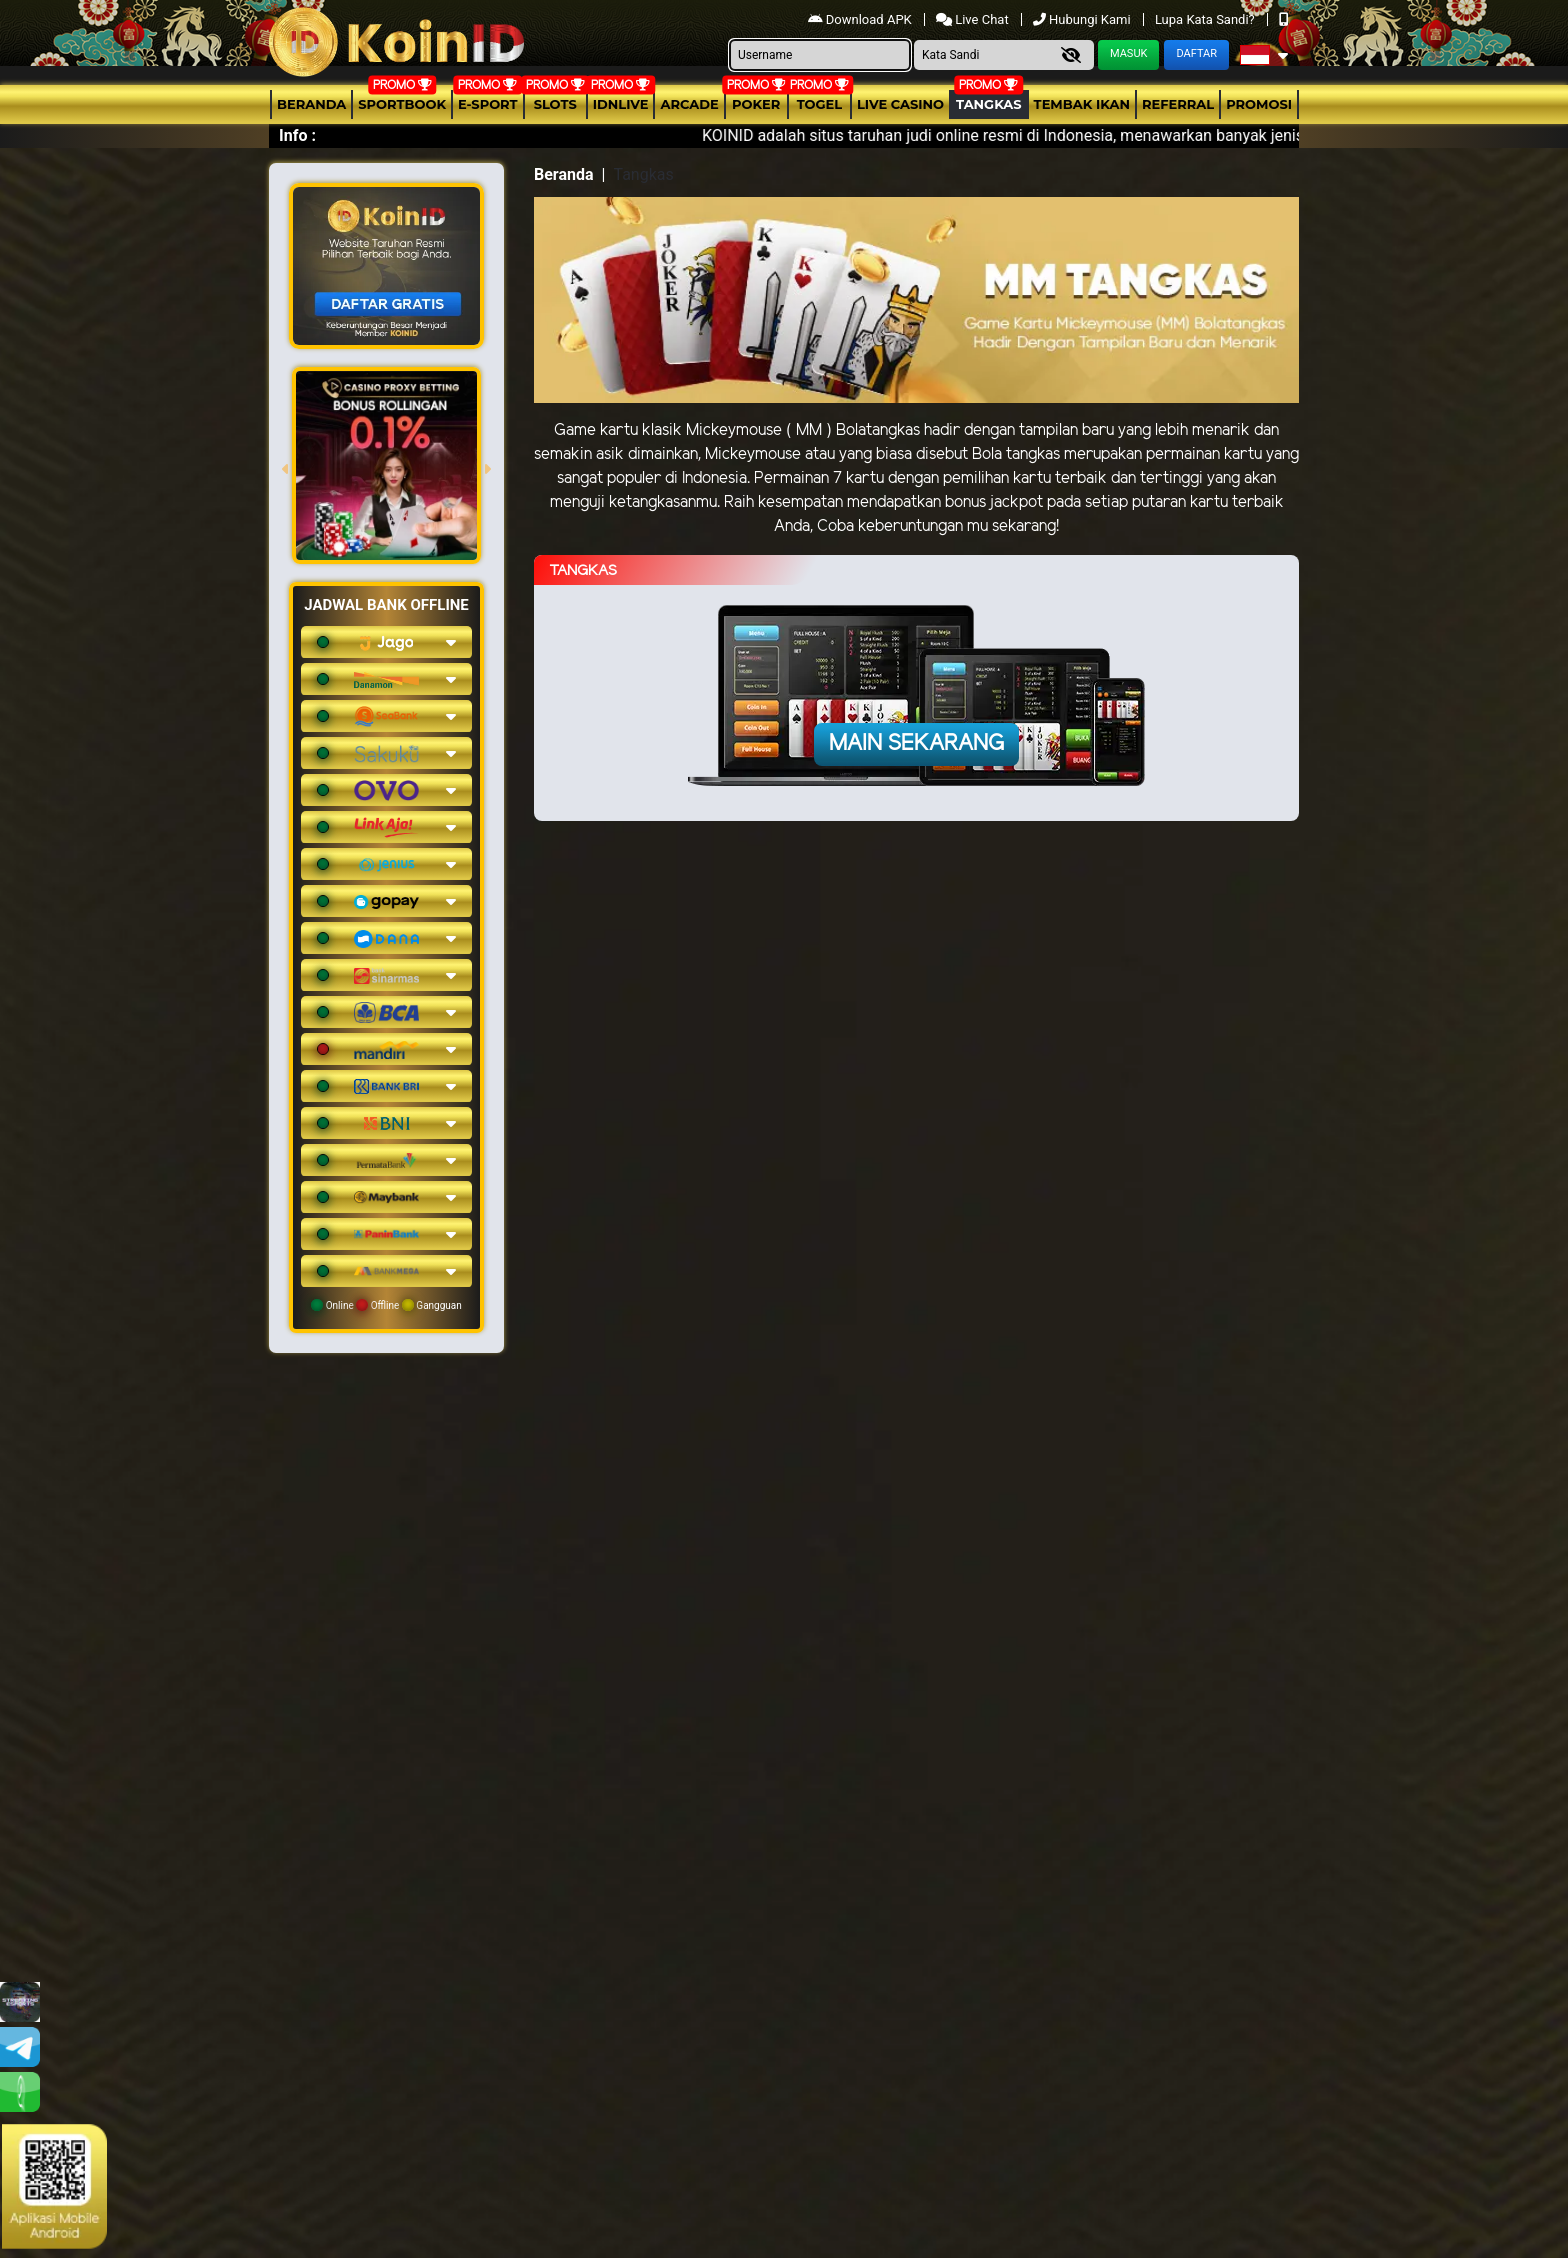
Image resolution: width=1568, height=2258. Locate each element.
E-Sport (488, 104)
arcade (689, 104)
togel (819, 104)
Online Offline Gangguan (386, 1305)
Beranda (311, 104)
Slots (555, 104)
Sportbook (402, 104)
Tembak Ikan (1082, 104)
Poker (756, 104)
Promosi (1259, 104)
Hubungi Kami (1083, 19)
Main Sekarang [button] (916, 744)
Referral (1178, 104)
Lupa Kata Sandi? (1206, 19)
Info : (297, 135)
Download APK (861, 19)
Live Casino (900, 104)
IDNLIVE (621, 104)
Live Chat (974, 19)
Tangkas (989, 104)
